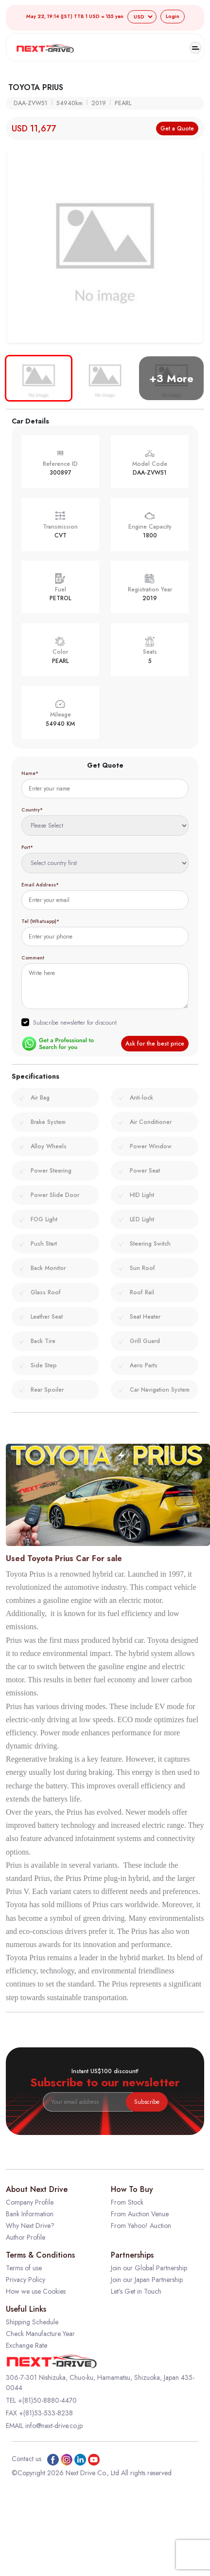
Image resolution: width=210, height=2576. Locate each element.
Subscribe (146, 2102)
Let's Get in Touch (136, 2291)
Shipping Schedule (32, 2322)
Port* (27, 847)
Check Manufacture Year (40, 2333)
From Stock (127, 2202)
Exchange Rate (26, 2345)
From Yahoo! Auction (141, 2225)
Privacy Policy (25, 2279)
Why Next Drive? (30, 2225)
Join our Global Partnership (149, 2268)
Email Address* (40, 884)
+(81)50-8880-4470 (47, 2400)
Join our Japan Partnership (147, 2279)
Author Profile (25, 2237)
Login (172, 16)
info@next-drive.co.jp (54, 2425)
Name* (29, 773)
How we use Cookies (36, 2291)
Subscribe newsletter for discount (75, 1022)
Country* (32, 809)
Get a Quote (177, 128)
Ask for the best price (154, 1043)
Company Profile (29, 2202)
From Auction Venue (140, 2214)
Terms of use (24, 2268)
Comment (32, 957)
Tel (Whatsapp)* (40, 921)
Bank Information (29, 2214)
